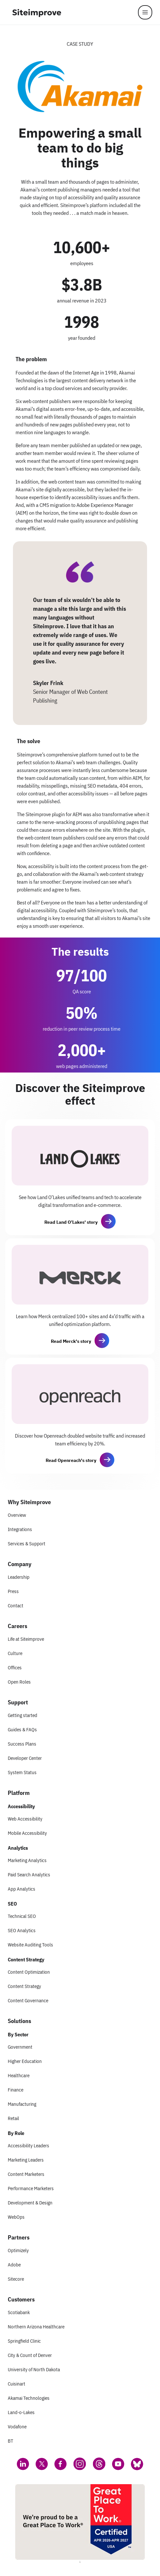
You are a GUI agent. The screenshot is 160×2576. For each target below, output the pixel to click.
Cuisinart (16, 2384)
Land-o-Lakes (21, 2412)
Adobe (14, 2265)
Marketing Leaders (26, 2160)
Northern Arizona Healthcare (36, 2327)
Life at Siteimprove (26, 1639)
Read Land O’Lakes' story (70, 1222)
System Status (22, 1772)
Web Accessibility (25, 1819)
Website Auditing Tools (30, 1945)
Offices (15, 1667)
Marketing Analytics (27, 1860)
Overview (17, 1515)
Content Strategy (24, 1986)
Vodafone (17, 2426)
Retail (13, 2118)
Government (20, 2047)
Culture (15, 1653)
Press (13, 1591)
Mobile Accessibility (27, 1833)
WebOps (16, 2217)
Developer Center (25, 1758)
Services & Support (26, 1543)
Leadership (18, 1577)
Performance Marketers (31, 2188)
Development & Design (30, 2203)
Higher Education (25, 2061)
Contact (15, 1605)
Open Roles (19, 1682)
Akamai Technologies (29, 2398)
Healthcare (18, 2075)
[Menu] (145, 12)
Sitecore (16, 2279)
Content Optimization (29, 1972)
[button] (108, 1221)
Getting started (22, 1715)
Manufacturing (22, 2104)
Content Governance (28, 2000)
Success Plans (22, 1744)
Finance (15, 2090)
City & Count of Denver (30, 2355)
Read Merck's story (71, 1341)
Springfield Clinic (24, 2341)
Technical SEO (22, 1916)
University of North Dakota (34, 2369)
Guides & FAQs (22, 1729)
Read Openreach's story (71, 1460)
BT (10, 2441)
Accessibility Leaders (28, 2145)
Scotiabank (19, 2312)
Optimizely (18, 2250)
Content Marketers (26, 2174)
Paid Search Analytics (29, 1874)
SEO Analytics (22, 1930)
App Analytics (21, 1889)
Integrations (20, 1529)
